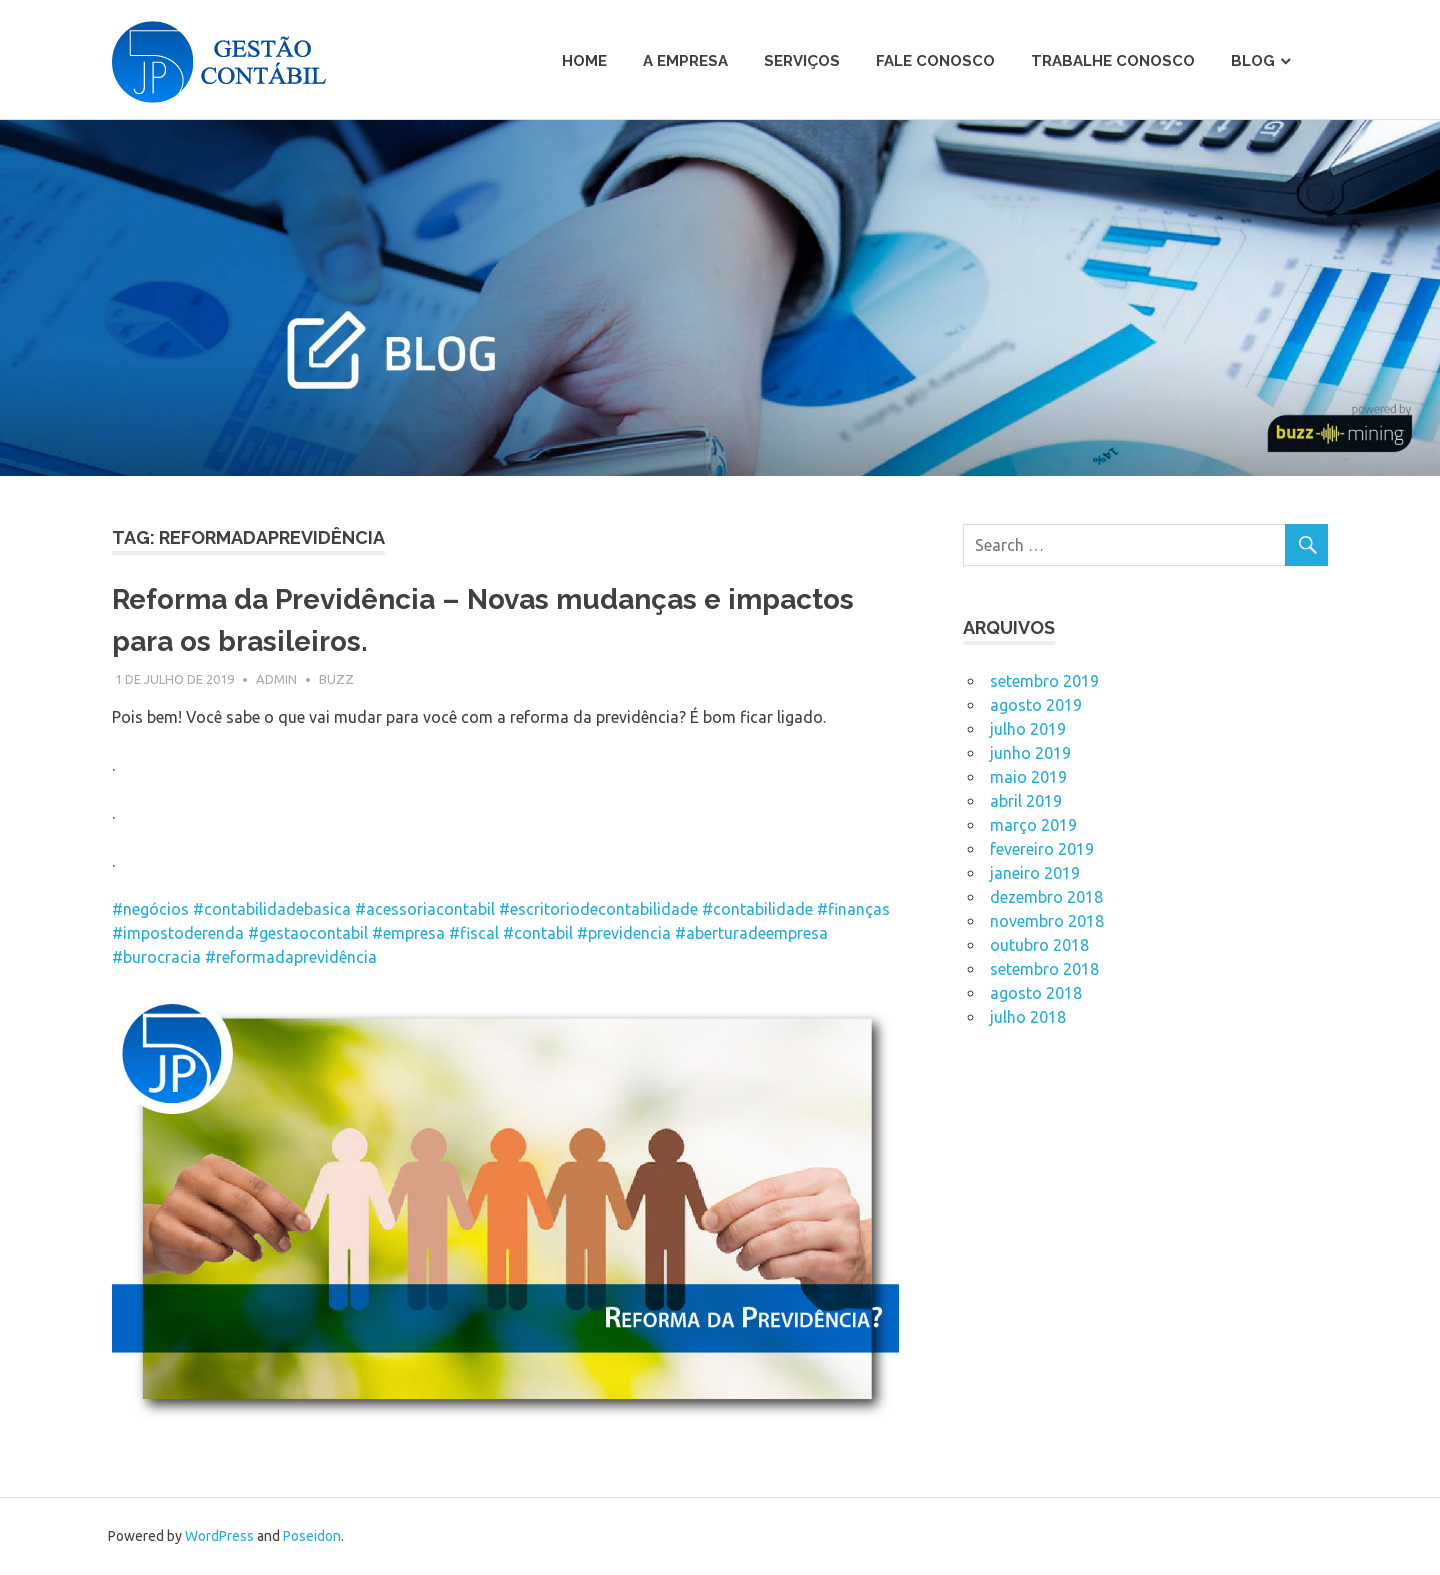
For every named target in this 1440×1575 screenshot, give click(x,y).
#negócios (150, 909)
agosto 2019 (1036, 705)
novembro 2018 (1047, 921)
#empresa (408, 933)
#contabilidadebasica (272, 909)
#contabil (538, 933)
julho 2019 (1028, 729)
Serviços (802, 61)
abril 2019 (1026, 801)
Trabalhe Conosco (1113, 61)
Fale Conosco (935, 61)
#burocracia (156, 957)
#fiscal (474, 933)
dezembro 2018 (1046, 897)
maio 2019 (1028, 777)
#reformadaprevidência (291, 957)
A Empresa (685, 61)
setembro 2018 (1044, 969)
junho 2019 (1030, 753)
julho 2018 (1028, 1017)
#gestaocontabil (308, 933)
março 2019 (1033, 825)
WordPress (219, 1536)
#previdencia (624, 933)
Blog (1253, 61)
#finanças (853, 909)
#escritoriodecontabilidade (598, 909)
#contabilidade (757, 909)
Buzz (336, 679)
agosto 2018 (1036, 993)
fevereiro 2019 (1042, 849)
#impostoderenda (178, 933)
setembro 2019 (1044, 681)
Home (584, 61)
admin (276, 679)
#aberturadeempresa (751, 933)
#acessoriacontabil (425, 909)
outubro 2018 (1039, 945)
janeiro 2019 (1035, 873)
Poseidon (312, 1536)
